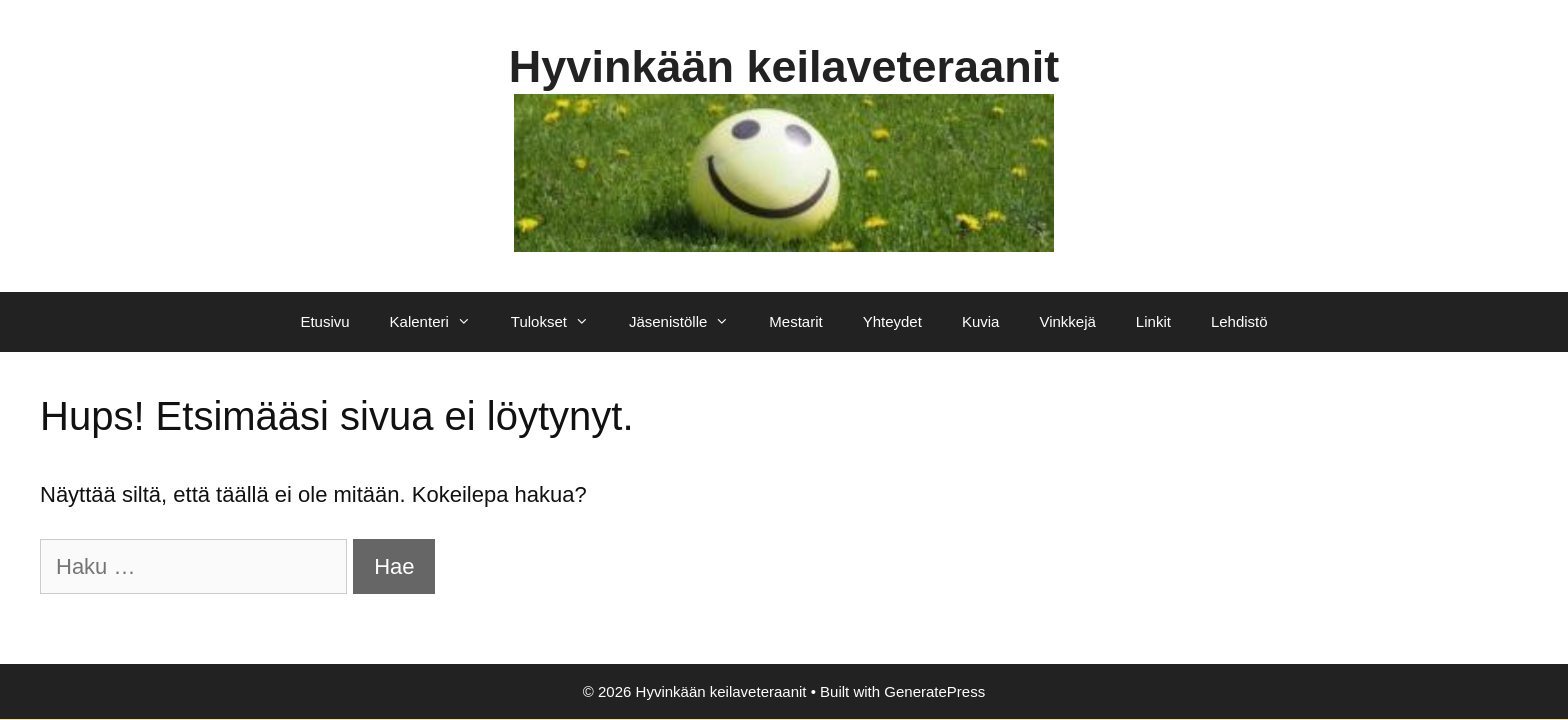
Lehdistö (1239, 321)
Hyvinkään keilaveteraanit (784, 66)
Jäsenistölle (689, 322)
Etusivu (324, 321)
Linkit (1153, 321)
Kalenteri (440, 322)
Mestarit (795, 321)
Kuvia (981, 321)
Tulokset (560, 322)
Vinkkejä (1067, 321)
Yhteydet (892, 321)
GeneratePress (934, 691)
